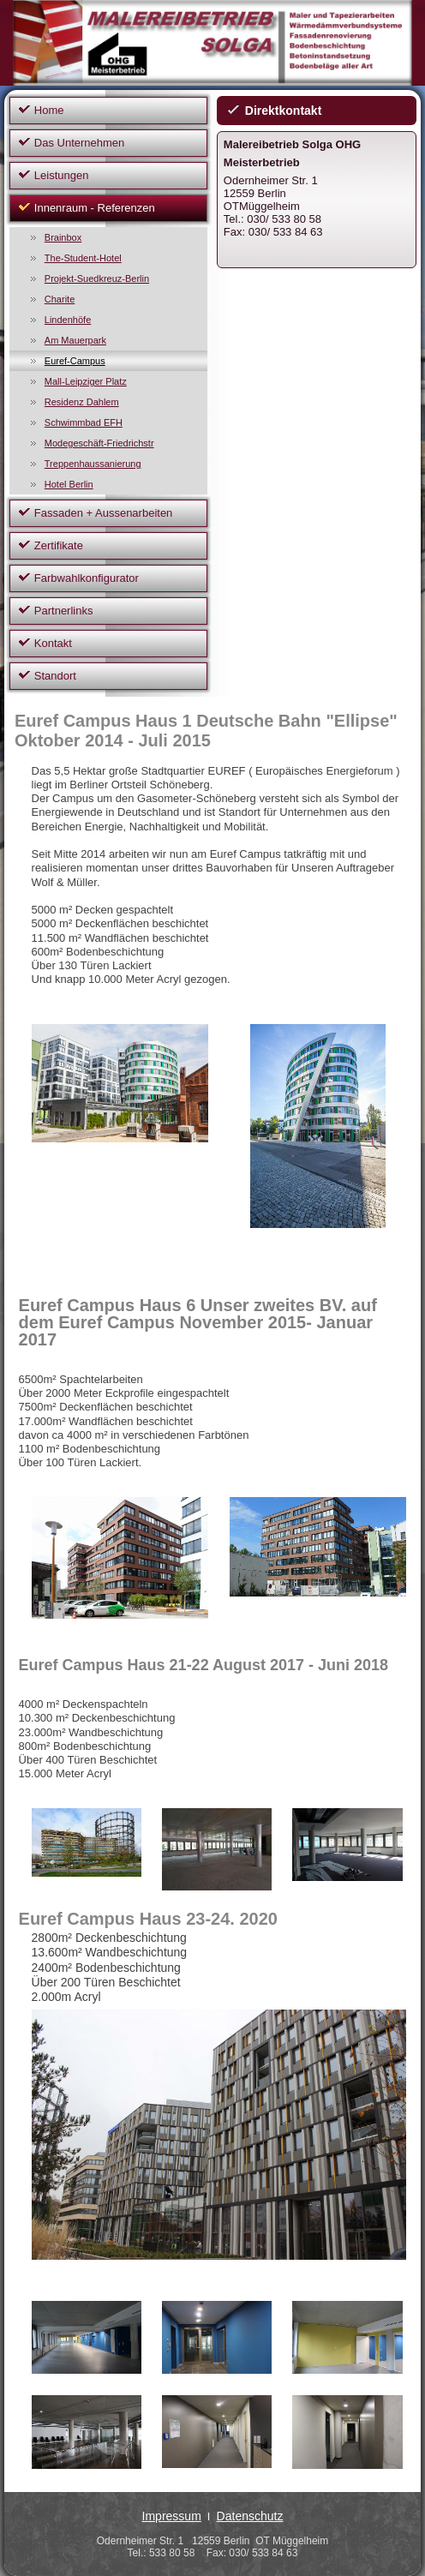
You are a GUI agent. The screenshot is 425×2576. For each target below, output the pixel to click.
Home (49, 110)
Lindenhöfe (68, 320)
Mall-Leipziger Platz (86, 381)
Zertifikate (58, 545)
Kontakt (53, 643)
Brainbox (63, 237)
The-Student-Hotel (83, 258)
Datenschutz (250, 2516)
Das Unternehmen (79, 142)
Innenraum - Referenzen (94, 207)
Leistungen (61, 175)
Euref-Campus (75, 361)
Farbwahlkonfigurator (86, 578)
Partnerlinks (63, 610)
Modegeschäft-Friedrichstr (99, 443)
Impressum (171, 2516)
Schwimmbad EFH (84, 422)
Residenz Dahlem (82, 402)
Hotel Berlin (69, 484)
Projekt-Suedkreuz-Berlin (97, 278)
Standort (55, 675)
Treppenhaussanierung (93, 463)
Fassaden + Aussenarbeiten (103, 512)
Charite (60, 299)
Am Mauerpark (75, 340)
